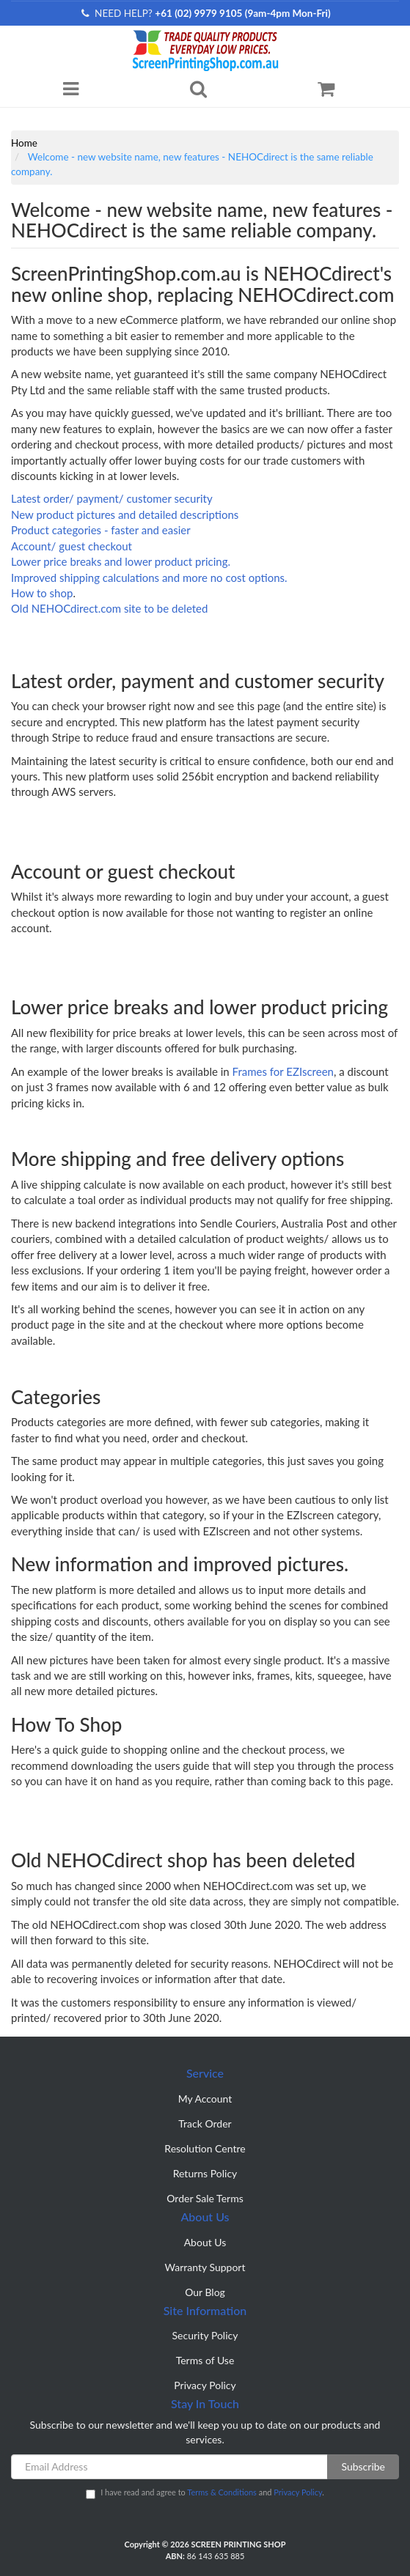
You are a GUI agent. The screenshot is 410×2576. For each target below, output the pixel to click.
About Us (205, 2242)
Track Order (204, 2123)
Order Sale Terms (204, 2198)
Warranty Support (205, 2267)
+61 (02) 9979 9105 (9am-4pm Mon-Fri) (242, 13)
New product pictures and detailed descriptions (124, 514)
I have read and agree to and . (205, 2493)
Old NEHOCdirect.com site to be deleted (109, 608)
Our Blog (205, 2292)
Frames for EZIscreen (283, 1071)
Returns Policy (205, 2173)
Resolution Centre (204, 2148)
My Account (205, 2098)
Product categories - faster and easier (101, 529)
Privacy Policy (204, 2385)
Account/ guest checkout (71, 546)
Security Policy (205, 2335)
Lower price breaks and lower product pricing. (120, 561)
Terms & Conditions (222, 2492)
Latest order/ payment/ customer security (112, 498)
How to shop (42, 592)
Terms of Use (205, 2360)
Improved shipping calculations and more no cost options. (149, 577)
